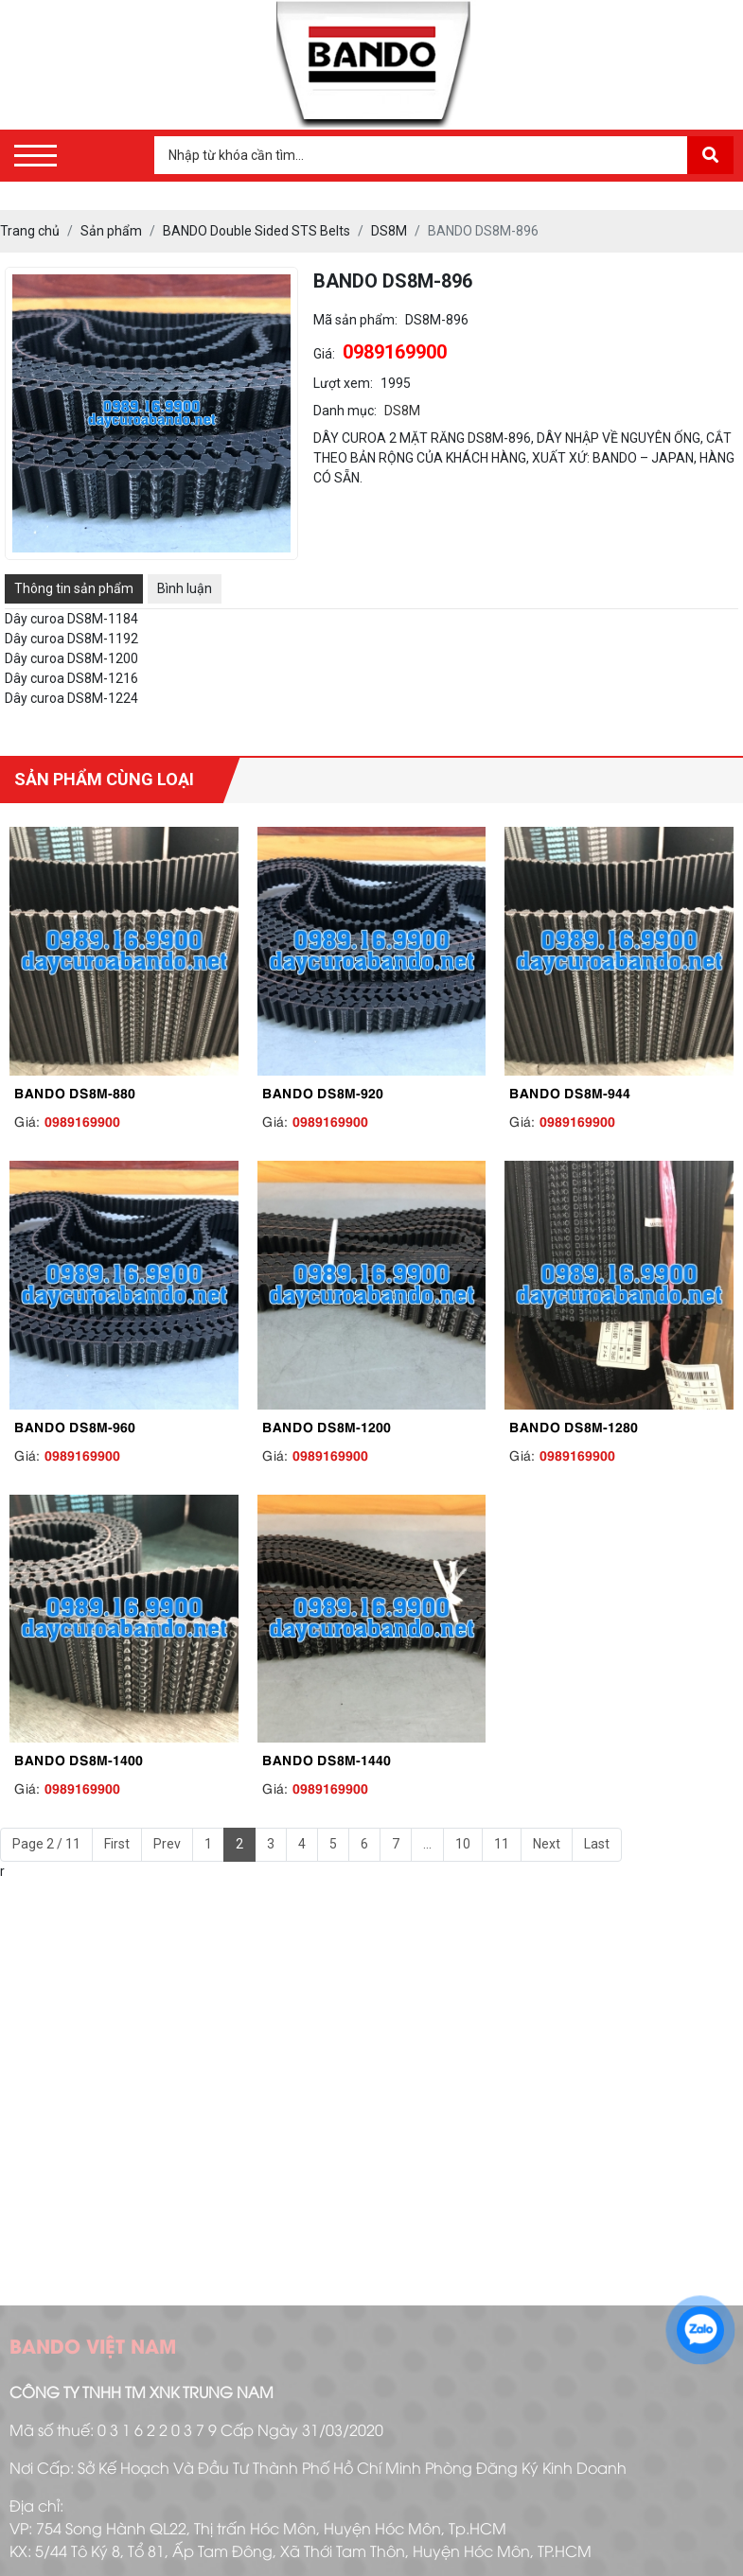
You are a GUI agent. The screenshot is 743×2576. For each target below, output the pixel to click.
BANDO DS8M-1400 (78, 1758)
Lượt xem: (343, 383)
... (427, 1843)
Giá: (324, 353)
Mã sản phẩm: (355, 319)
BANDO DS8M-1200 (326, 1425)
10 (462, 1843)
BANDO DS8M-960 (74, 1425)
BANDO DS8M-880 (74, 1091)
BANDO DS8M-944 (569, 1091)
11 (501, 1843)
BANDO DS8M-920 (322, 1091)
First (117, 1843)
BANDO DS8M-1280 (573, 1425)
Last (597, 1843)
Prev (167, 1843)
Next (546, 1843)
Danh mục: (345, 410)
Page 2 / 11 (46, 1843)
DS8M (402, 410)
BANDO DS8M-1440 (326, 1758)
